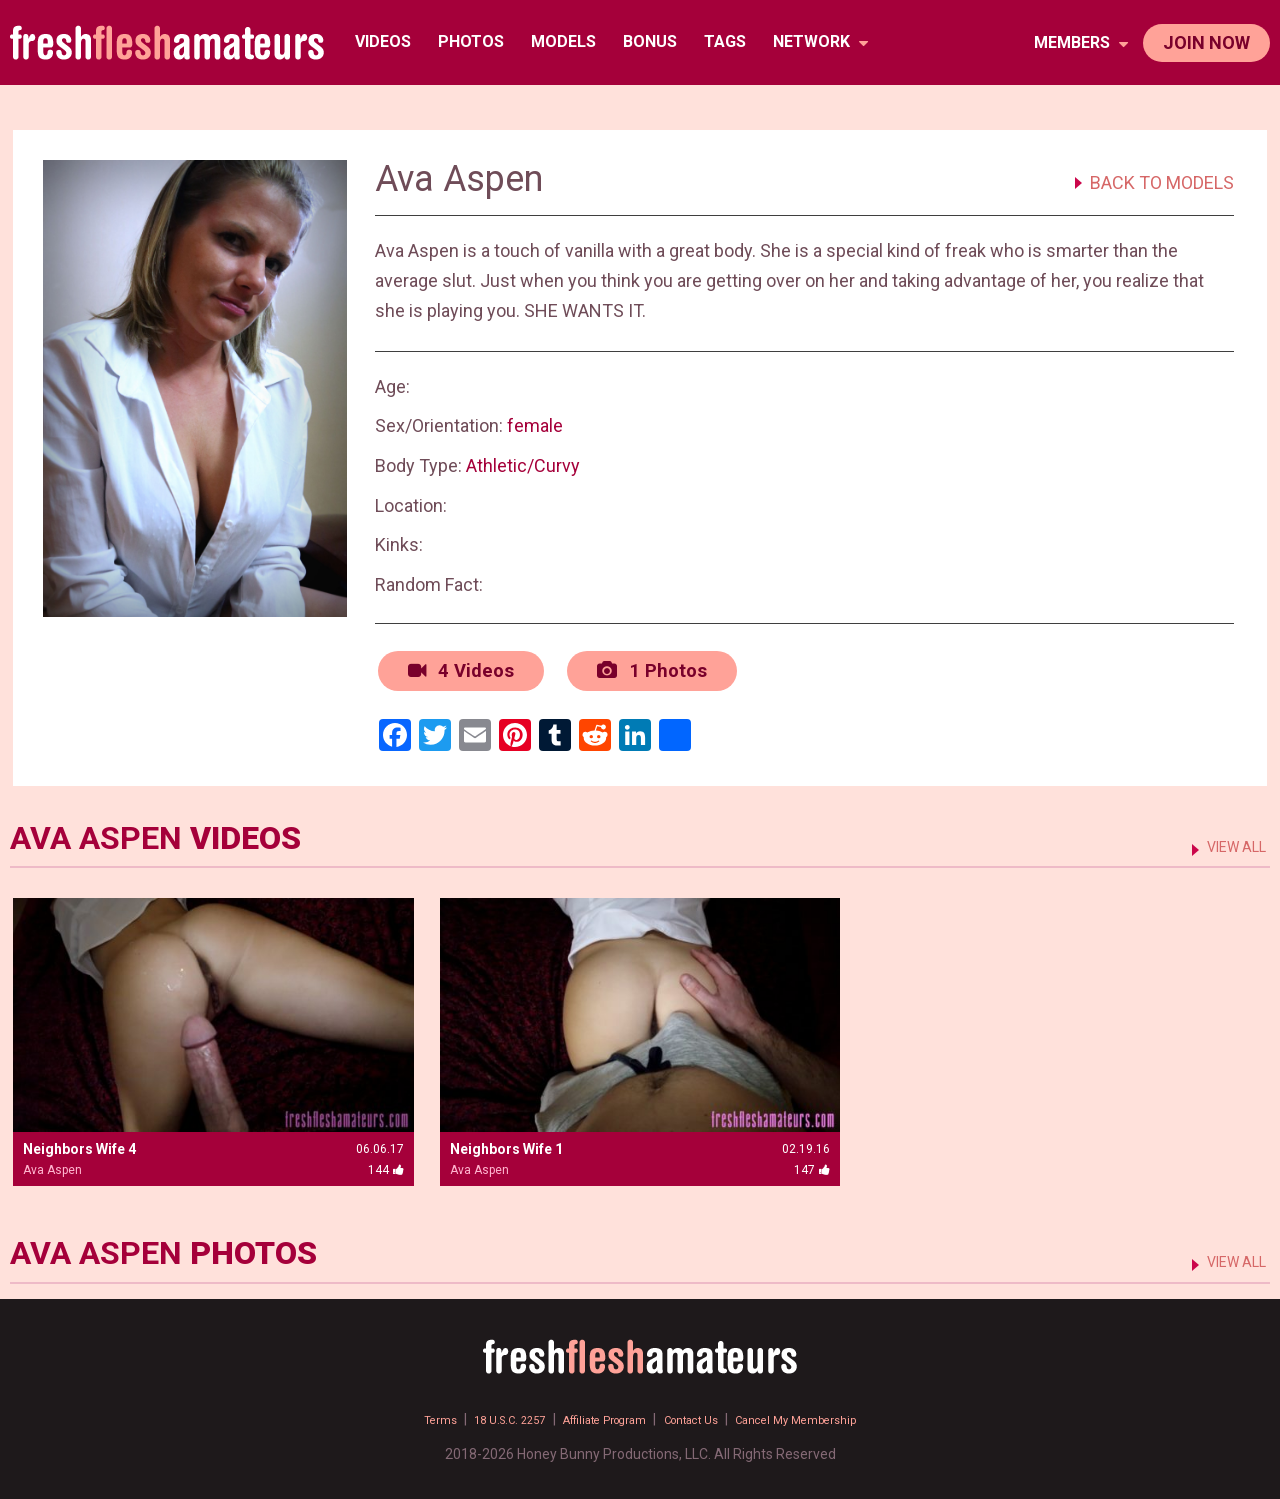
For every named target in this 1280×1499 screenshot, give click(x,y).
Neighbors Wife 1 (506, 1144)
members (1081, 42)
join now (1206, 42)
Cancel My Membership (832, 1414)
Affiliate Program (597, 1414)
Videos (387, 41)
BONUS (654, 41)
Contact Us (704, 1414)
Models (567, 41)
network (824, 41)
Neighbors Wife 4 (79, 1144)
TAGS (729, 41)
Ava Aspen (52, 1165)
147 (812, 1165)
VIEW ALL (1228, 840)
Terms (394, 1414)
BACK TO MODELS (1162, 182)
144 (386, 1165)
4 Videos (455, 668)
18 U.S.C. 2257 (479, 1414)
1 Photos (640, 668)
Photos (475, 41)
